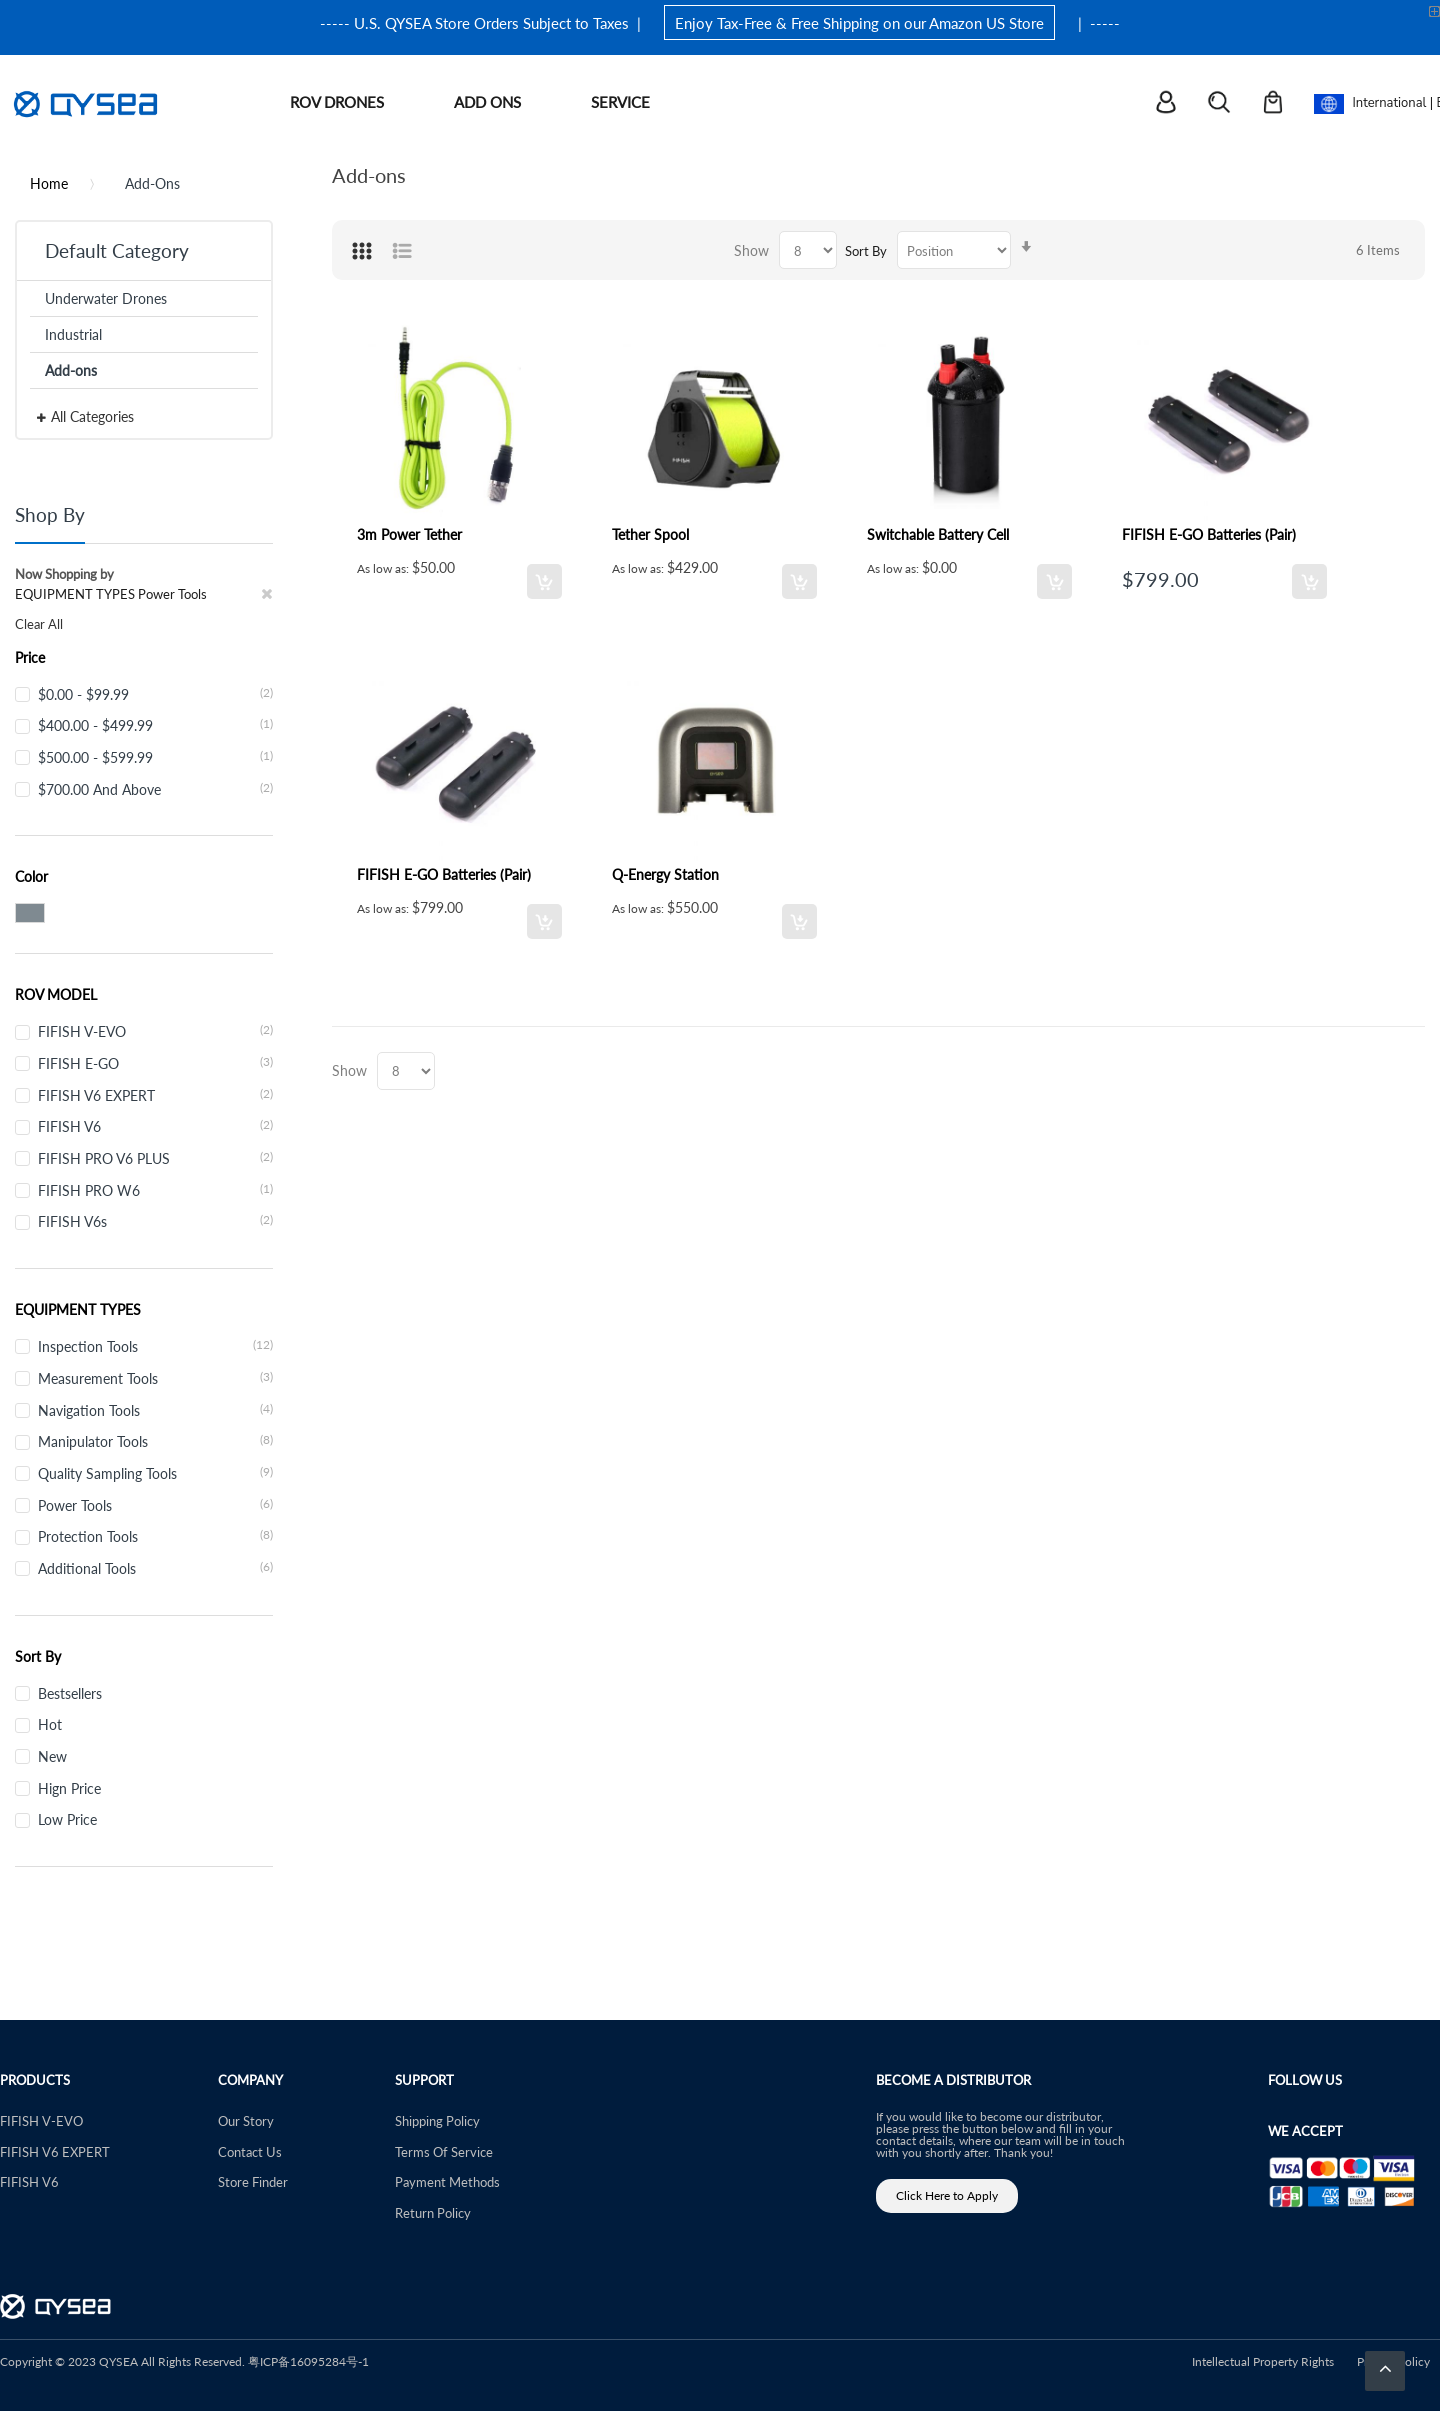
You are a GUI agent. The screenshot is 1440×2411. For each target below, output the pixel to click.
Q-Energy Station (665, 874)
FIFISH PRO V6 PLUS (155, 1158)
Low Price (67, 1819)
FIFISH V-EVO (155, 1031)
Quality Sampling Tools (155, 1473)
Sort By (866, 250)
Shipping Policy (437, 2120)
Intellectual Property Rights (1263, 2361)
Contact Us (250, 2151)
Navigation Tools (155, 1410)
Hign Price (69, 1788)
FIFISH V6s (155, 1221)
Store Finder (253, 2181)
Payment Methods (447, 2181)
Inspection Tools (155, 1346)
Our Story (246, 2120)
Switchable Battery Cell (938, 534)
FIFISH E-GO (155, 1063)
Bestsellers (70, 1693)
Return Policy (433, 2212)
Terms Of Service (444, 2151)
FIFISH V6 (155, 1126)
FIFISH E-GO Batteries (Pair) (1209, 534)
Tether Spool (650, 534)
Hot (50, 1724)
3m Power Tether (409, 534)
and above (155, 789)
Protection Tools (155, 1536)
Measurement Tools (155, 1378)
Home (49, 183)
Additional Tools (155, 1568)
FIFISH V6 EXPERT (155, 1095)
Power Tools (155, 1505)
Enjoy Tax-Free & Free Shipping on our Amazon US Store (859, 22)
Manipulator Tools (155, 1441)
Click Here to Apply (947, 2195)
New (52, 1756)
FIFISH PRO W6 (155, 1190)
